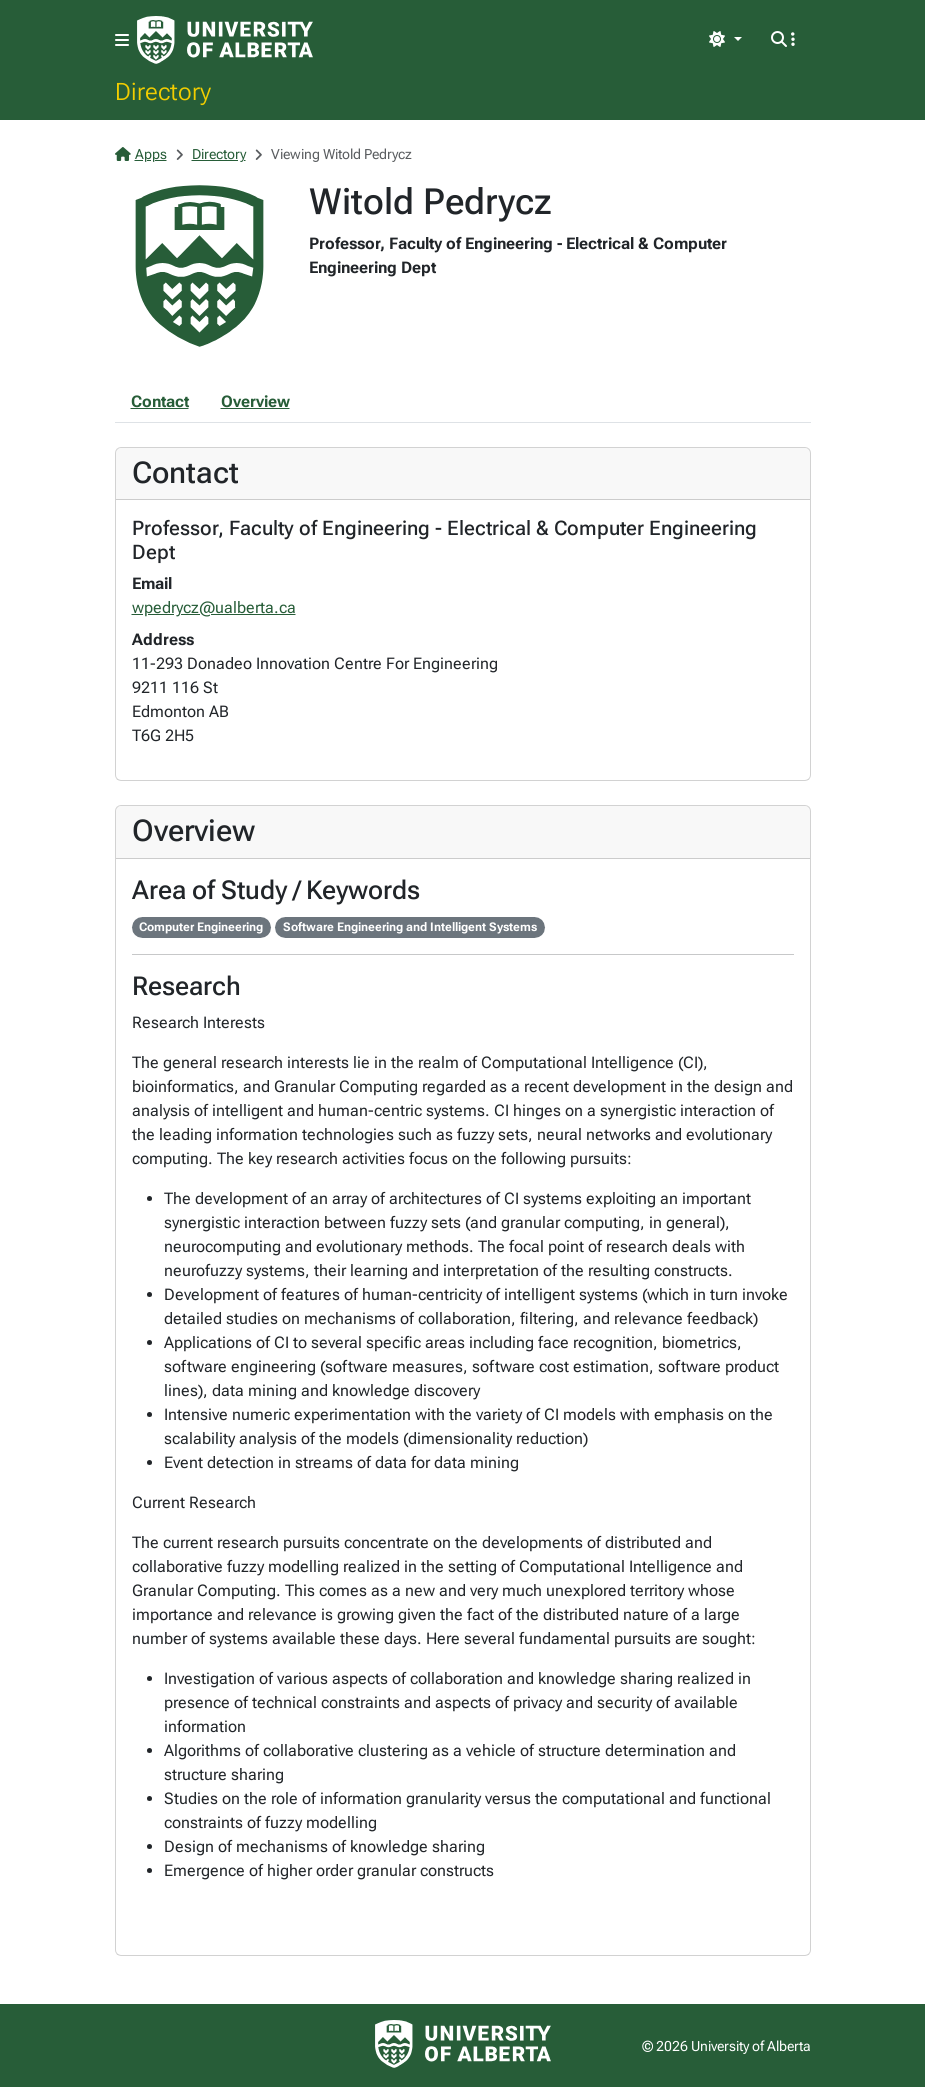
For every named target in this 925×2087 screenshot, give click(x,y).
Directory (163, 91)
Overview (255, 401)
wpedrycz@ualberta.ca (214, 607)
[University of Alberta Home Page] (225, 40)
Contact (160, 401)
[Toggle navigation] (122, 40)
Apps (141, 154)
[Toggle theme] (725, 40)
